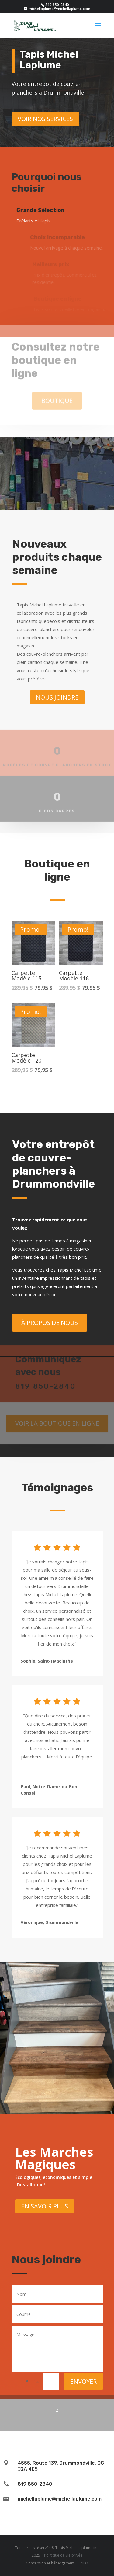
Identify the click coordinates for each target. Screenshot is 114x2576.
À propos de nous (49, 1322)
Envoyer (83, 2381)
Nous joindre (57, 697)
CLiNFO (81, 2563)
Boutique (57, 394)
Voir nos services (45, 119)
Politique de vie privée (63, 2555)
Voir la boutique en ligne (57, 1417)
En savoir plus (44, 2206)
